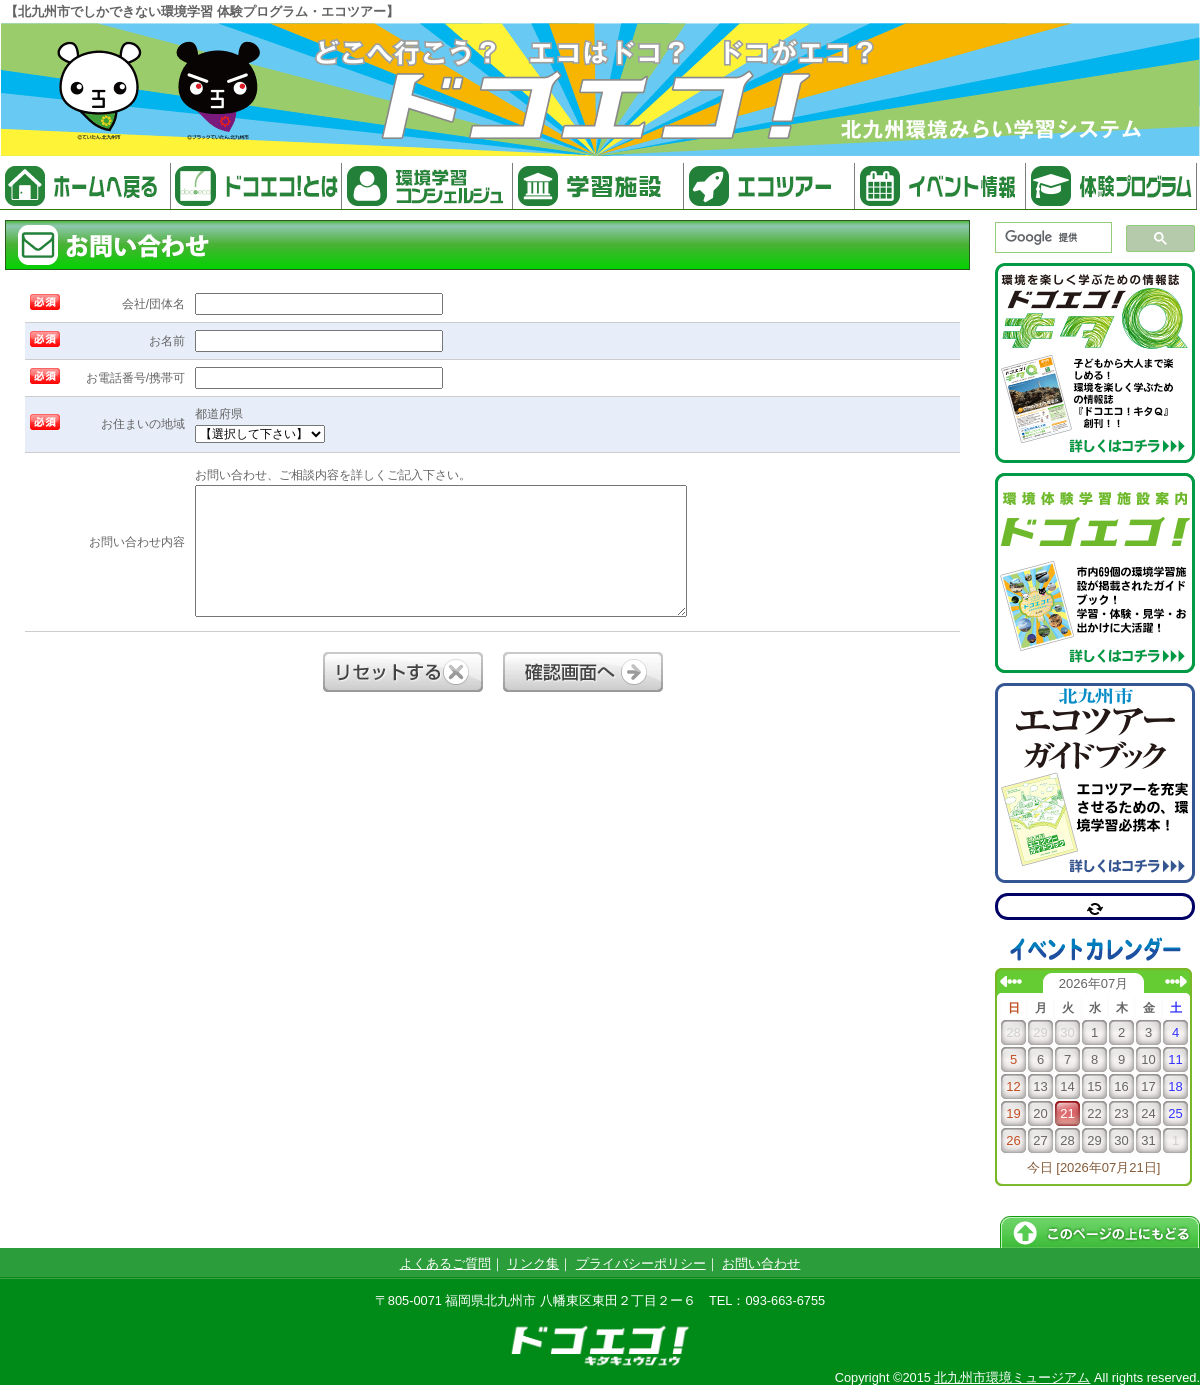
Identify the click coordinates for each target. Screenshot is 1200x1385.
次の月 (1176, 981)
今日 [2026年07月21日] (1094, 1167)
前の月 (1011, 981)
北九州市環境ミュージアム (1012, 1377)
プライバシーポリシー (641, 1263)
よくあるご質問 (445, 1263)
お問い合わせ (761, 1263)
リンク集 (533, 1263)
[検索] (1051, 237)
